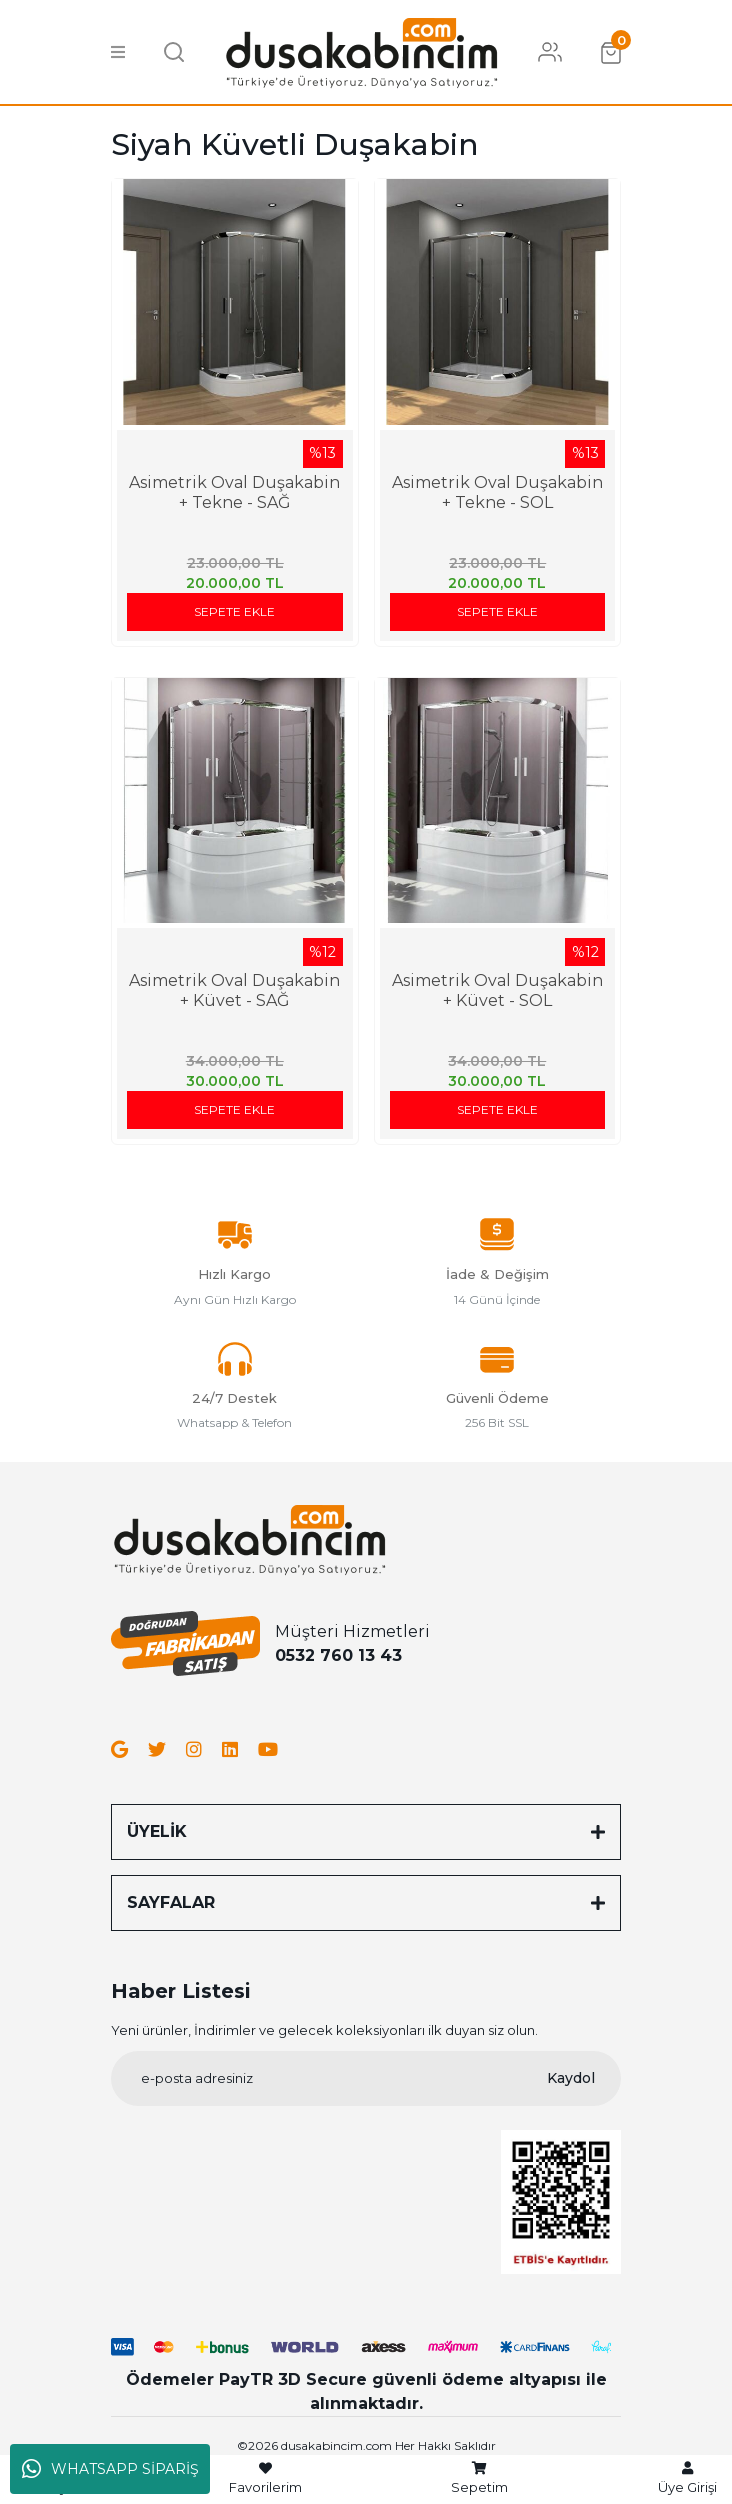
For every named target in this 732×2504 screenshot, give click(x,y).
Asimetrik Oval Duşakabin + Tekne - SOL (497, 492)
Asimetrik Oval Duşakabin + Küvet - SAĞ (234, 990)
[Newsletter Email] (366, 2078)
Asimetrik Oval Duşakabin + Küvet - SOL (497, 990)
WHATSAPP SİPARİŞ (110, 2469)
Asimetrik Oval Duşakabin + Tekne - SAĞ (234, 492)
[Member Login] (550, 52)
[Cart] (611, 52)
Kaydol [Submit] (571, 2078)
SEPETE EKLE (234, 611)
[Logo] (361, 50)
